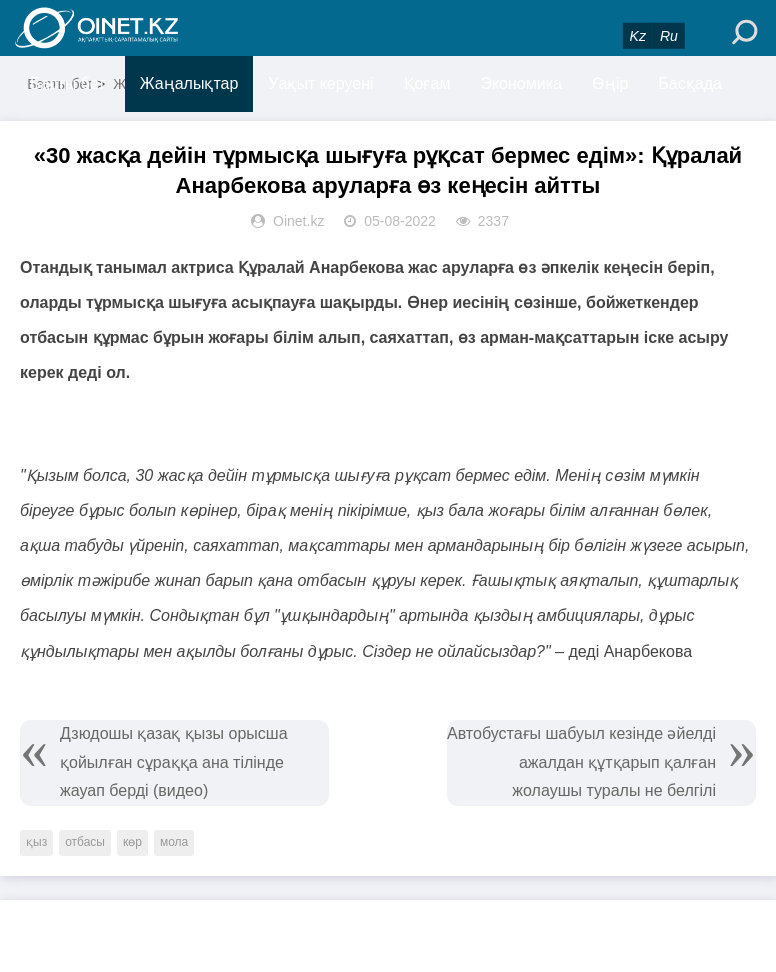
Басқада (690, 83)
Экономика (521, 83)
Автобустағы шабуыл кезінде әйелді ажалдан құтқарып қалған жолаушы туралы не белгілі (581, 762)
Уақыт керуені (320, 83)
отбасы (85, 842)
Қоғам (427, 83)
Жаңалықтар (189, 83)
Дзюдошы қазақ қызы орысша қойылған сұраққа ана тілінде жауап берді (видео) (174, 762)
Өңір (610, 83)
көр (132, 842)
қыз (36, 842)
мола (174, 842)
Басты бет (67, 83)
